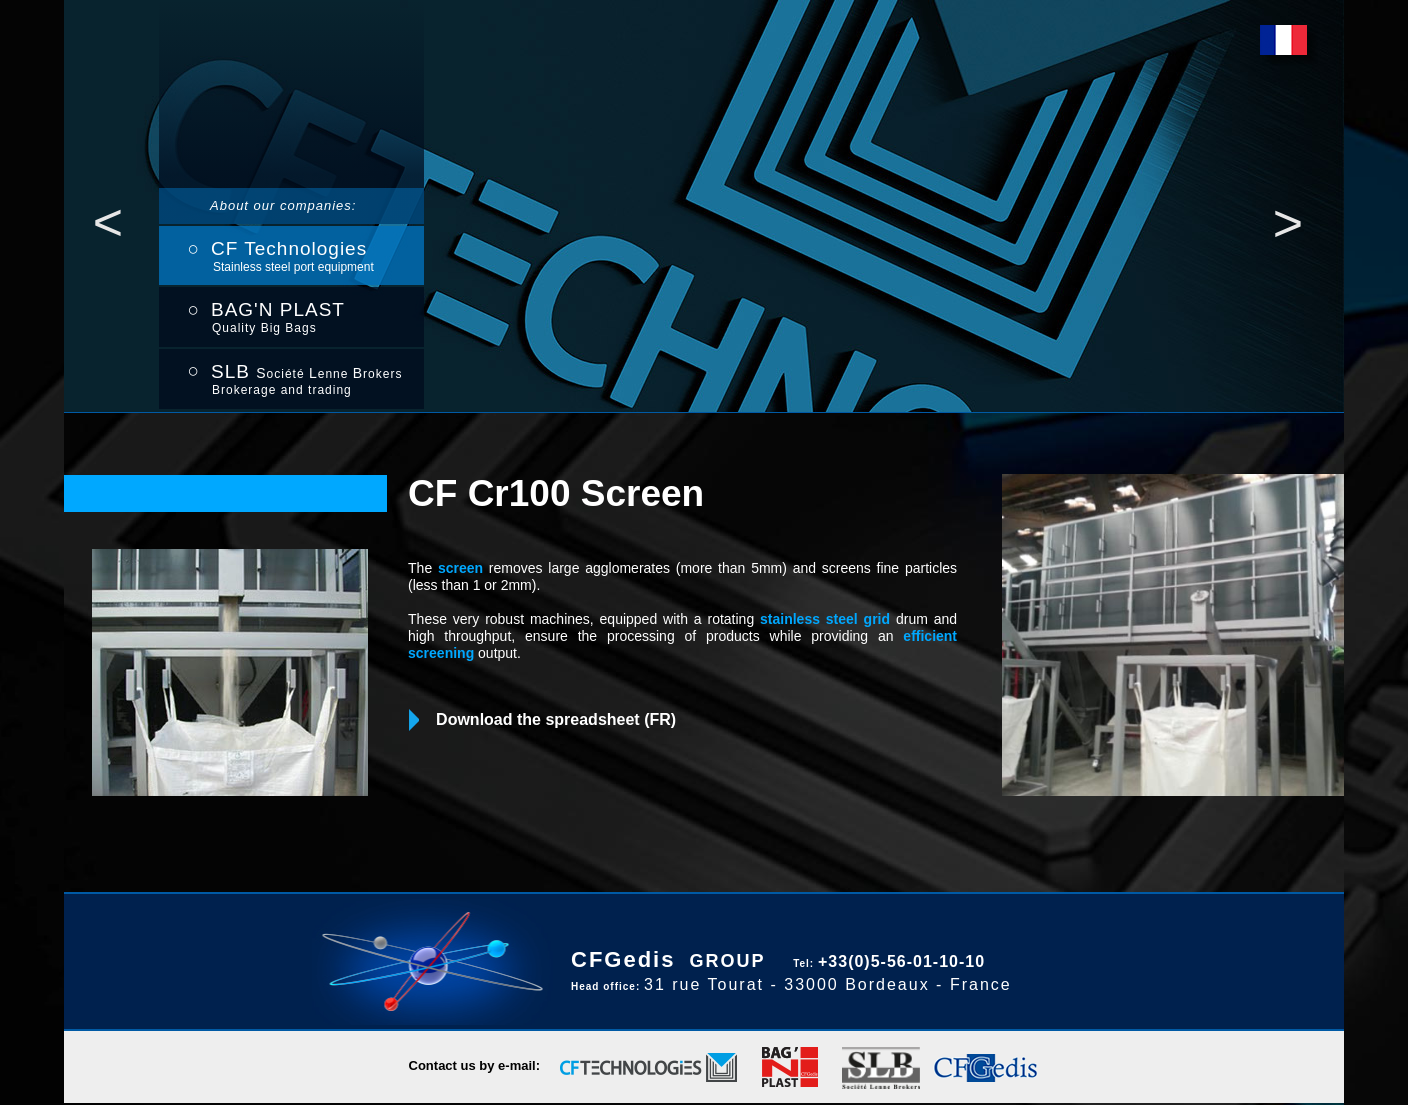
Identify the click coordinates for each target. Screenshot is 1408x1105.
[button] (108, 222)
